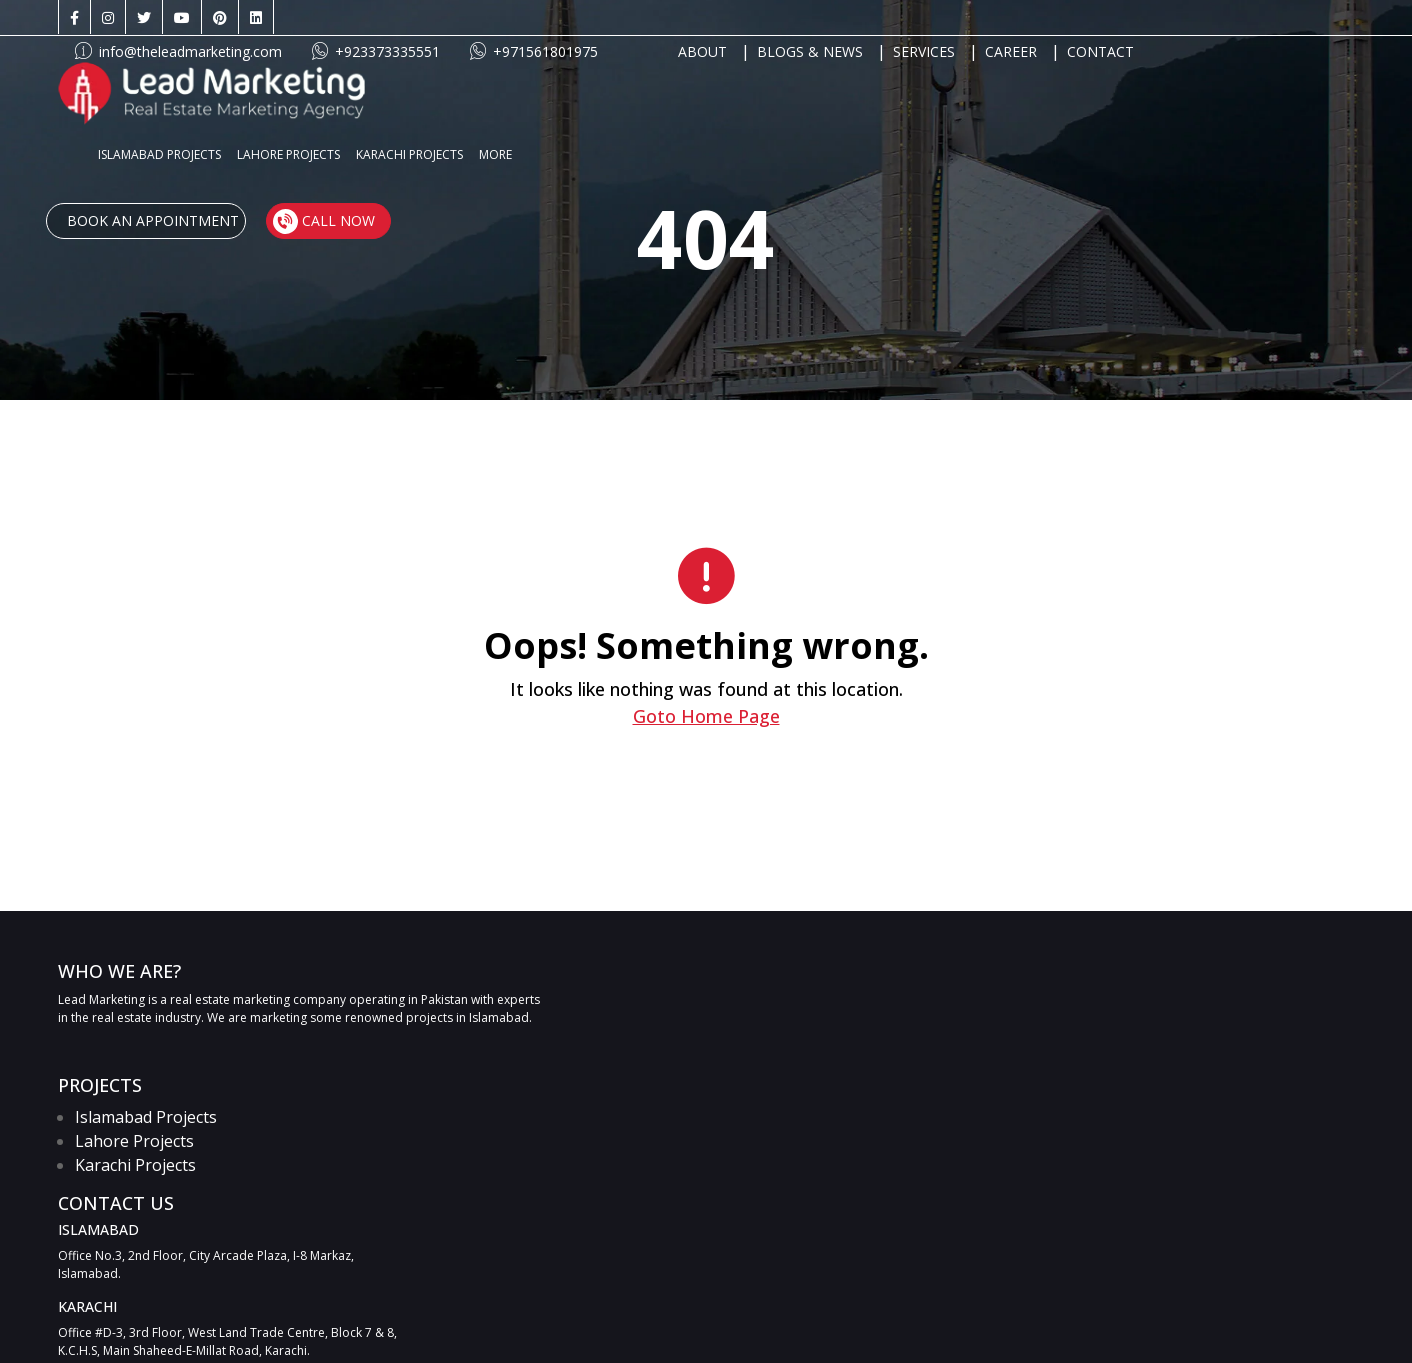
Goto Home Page (705, 716)
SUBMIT (1306, 1126)
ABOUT (921, 17)
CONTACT (1319, 17)
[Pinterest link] (221, 17)
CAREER (1230, 17)
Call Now (1228, 87)
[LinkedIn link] (257, 17)
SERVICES (1143, 17)
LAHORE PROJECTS (618, 87)
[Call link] (1163, 991)
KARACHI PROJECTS (739, 87)
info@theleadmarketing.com (397, 17)
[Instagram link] (109, 17)
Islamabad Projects (147, 1117)
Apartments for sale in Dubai (828, 1319)
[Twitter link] (145, 17)
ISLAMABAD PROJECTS (489, 87)
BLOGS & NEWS (1029, 17)
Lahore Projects (135, 1141)
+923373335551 (595, 17)
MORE (825, 87)
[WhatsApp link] (1040, 991)
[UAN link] (1268, 991)
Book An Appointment (1060, 87)
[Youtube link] (183, 17)
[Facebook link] (75, 17)
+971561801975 (753, 17)
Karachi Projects (136, 1165)
